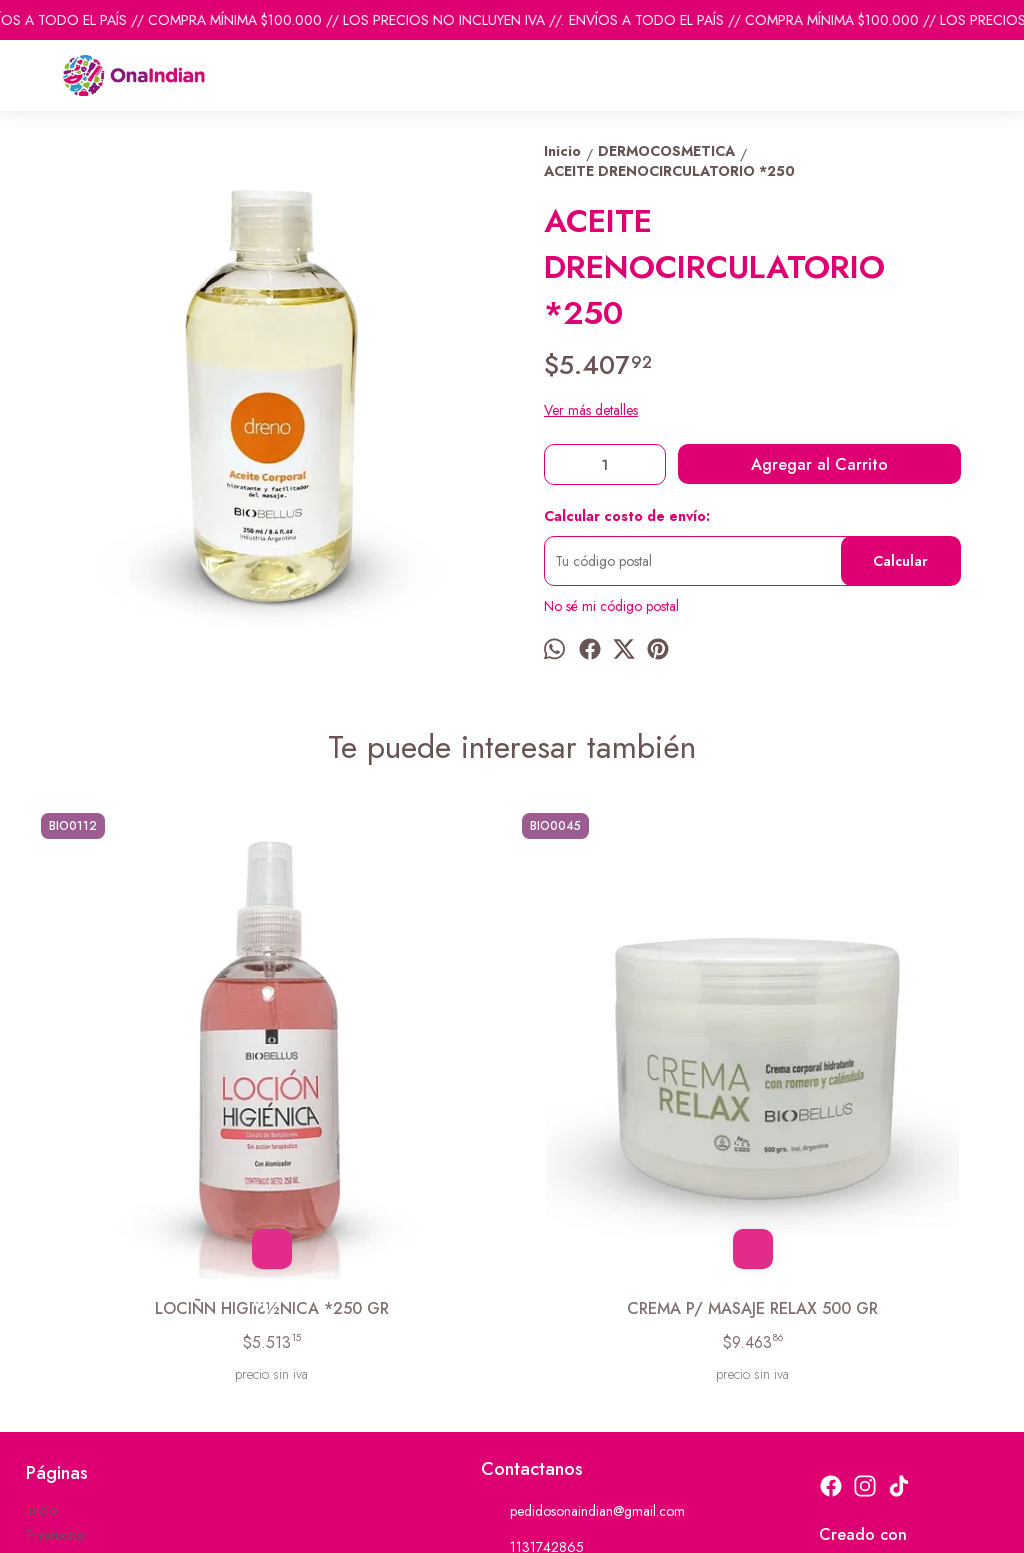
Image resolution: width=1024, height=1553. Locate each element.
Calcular (900, 561)
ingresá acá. (555, 1524)
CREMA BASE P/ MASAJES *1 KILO (872, 1080)
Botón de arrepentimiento (648, 1524)
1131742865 (532, 1330)
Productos (55, 1318)
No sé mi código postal (611, 606)
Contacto (52, 1343)
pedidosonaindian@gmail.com (583, 1294)
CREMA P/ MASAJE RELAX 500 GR (392, 1080)
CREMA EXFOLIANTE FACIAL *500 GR (632, 1080)
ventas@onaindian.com (561, 1366)
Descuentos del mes (83, 1368)
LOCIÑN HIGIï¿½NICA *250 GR (151, 1080)
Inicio (41, 1293)
